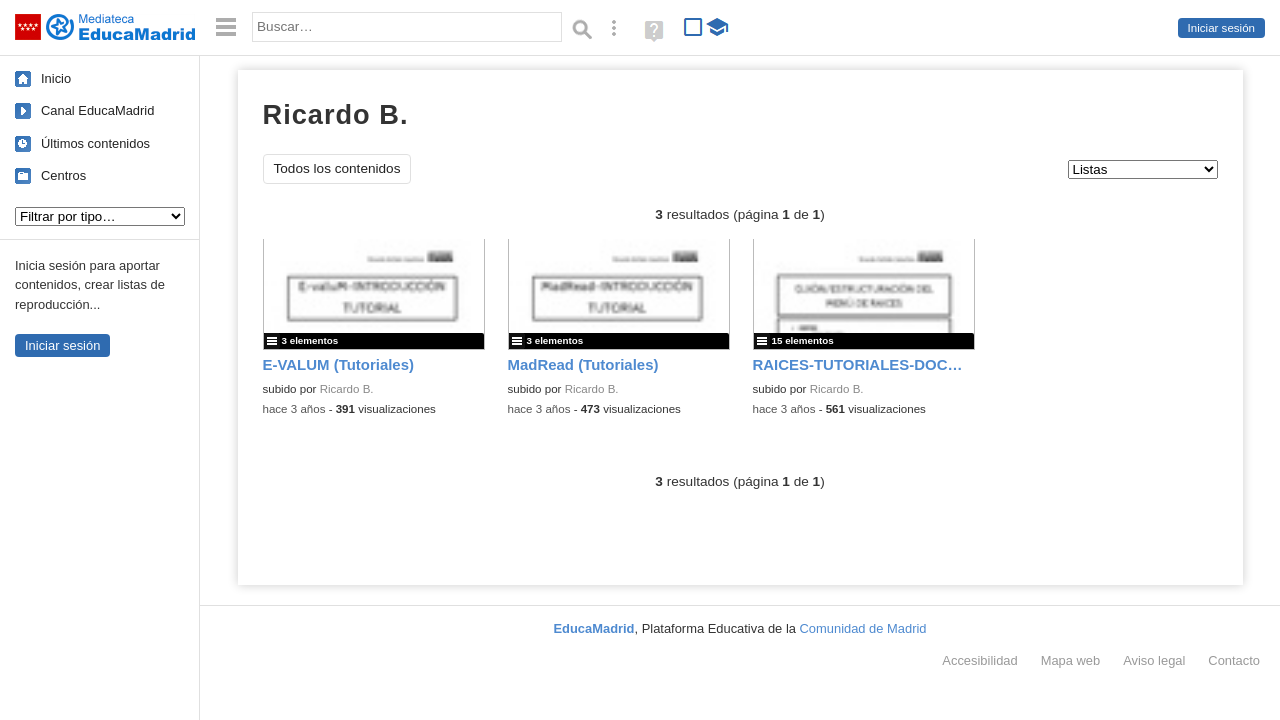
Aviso (1154, 660)
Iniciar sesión (1221, 28)
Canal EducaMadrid (97, 110)
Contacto (1234, 660)
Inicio (56, 78)
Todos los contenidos (337, 168)
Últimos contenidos (95, 143)
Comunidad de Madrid (863, 628)
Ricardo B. (347, 389)
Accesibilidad (979, 660)
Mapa (1071, 660)
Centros (63, 175)
